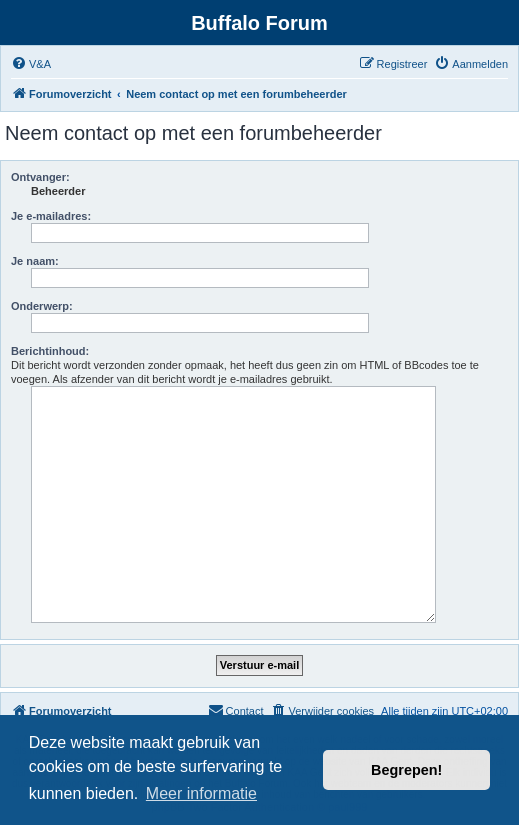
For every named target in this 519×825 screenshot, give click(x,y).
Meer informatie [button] (201, 793)
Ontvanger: (40, 177)
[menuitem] (31, 64)
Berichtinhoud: (50, 351)
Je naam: (35, 261)
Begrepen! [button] (406, 770)
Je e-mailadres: (51, 216)
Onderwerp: (42, 306)
